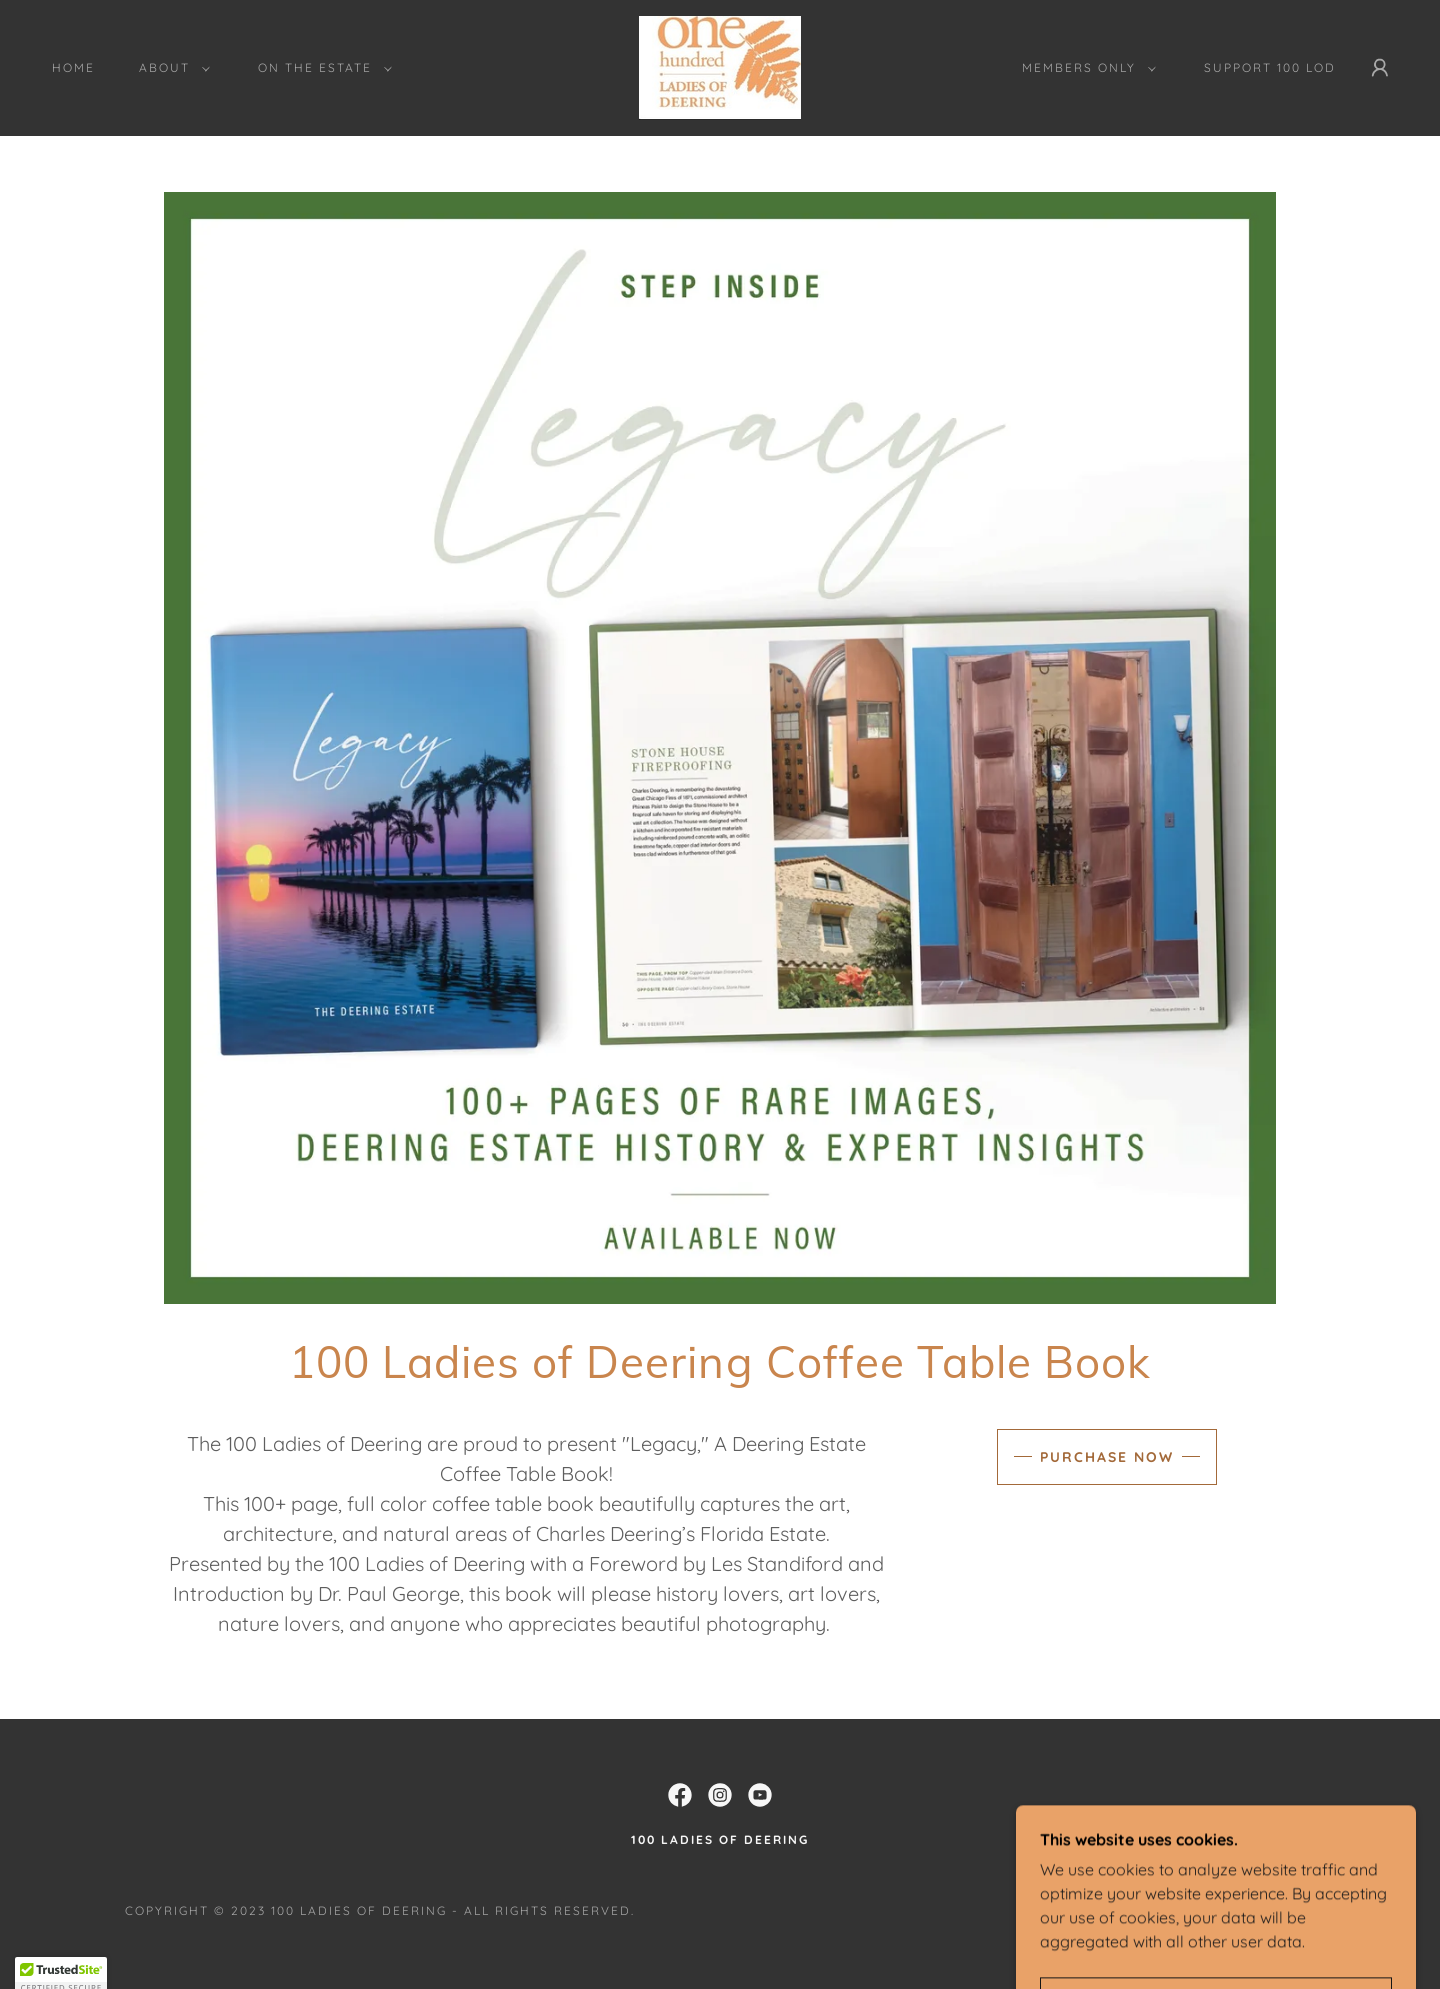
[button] (170, 68)
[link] (720, 66)
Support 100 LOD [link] (1270, 67)
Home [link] (73, 67)
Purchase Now (1107, 1457)
